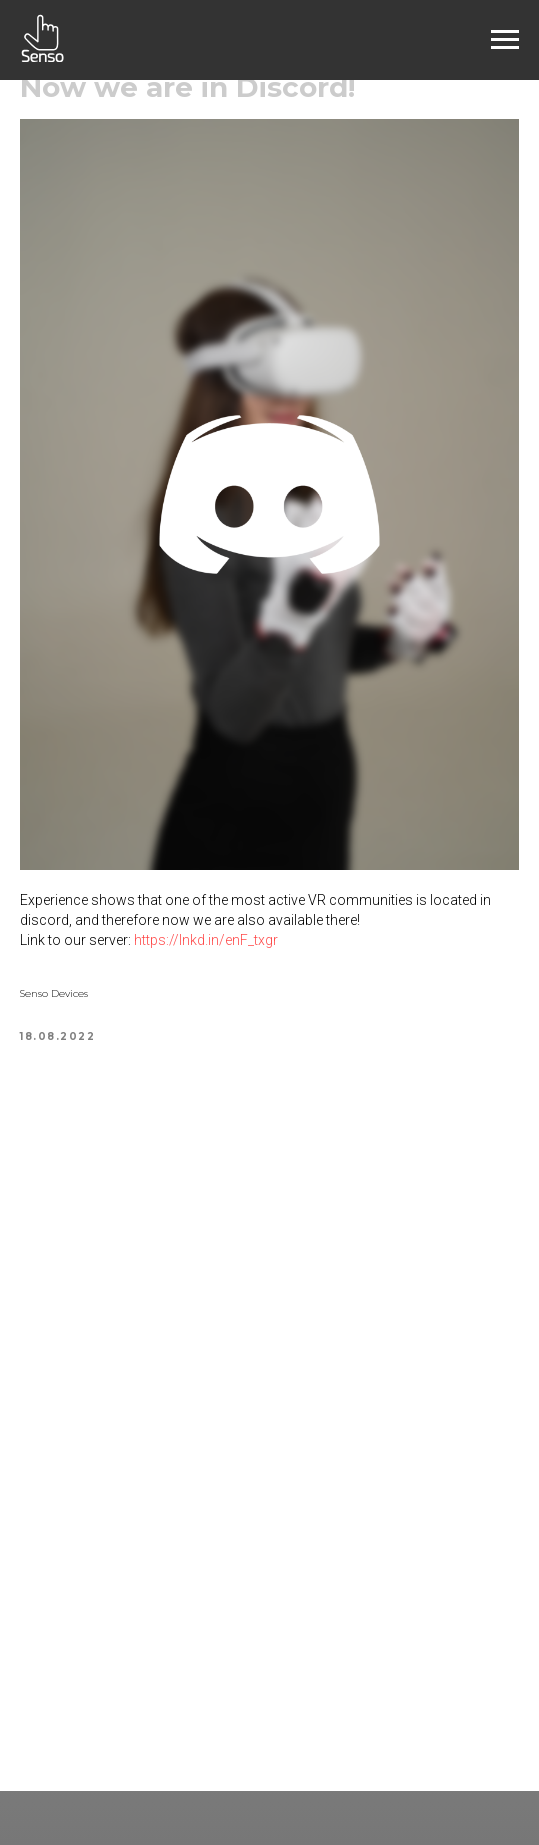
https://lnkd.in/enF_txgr (206, 940)
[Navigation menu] (505, 40)
